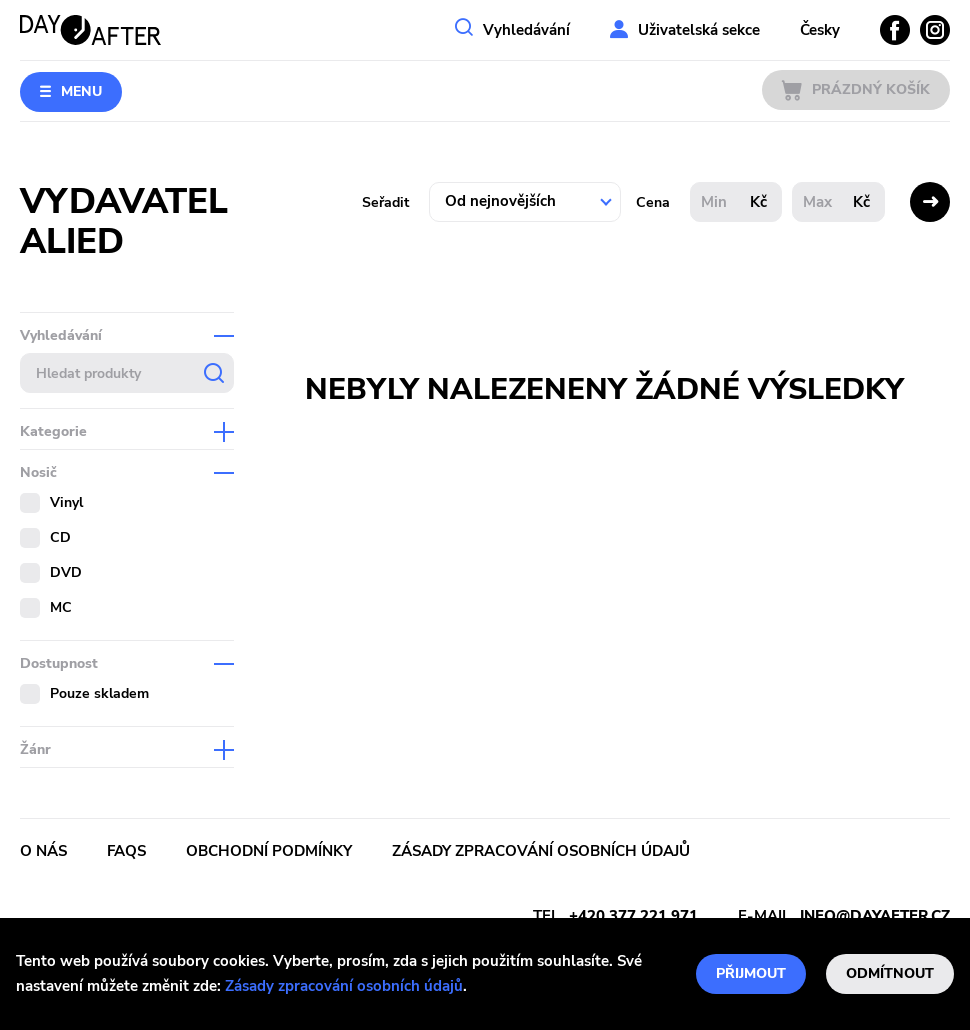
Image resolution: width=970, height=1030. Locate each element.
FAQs (126, 851)
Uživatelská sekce (699, 30)
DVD (66, 572)
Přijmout (751, 973)
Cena (653, 202)
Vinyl (66, 502)
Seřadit (385, 202)
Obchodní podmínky (269, 851)
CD (60, 537)
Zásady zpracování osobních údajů (344, 986)
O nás (43, 851)
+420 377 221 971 (633, 916)
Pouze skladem (99, 693)
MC (61, 607)
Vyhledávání (526, 30)
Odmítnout (890, 973)
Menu (81, 91)
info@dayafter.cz (875, 916)
